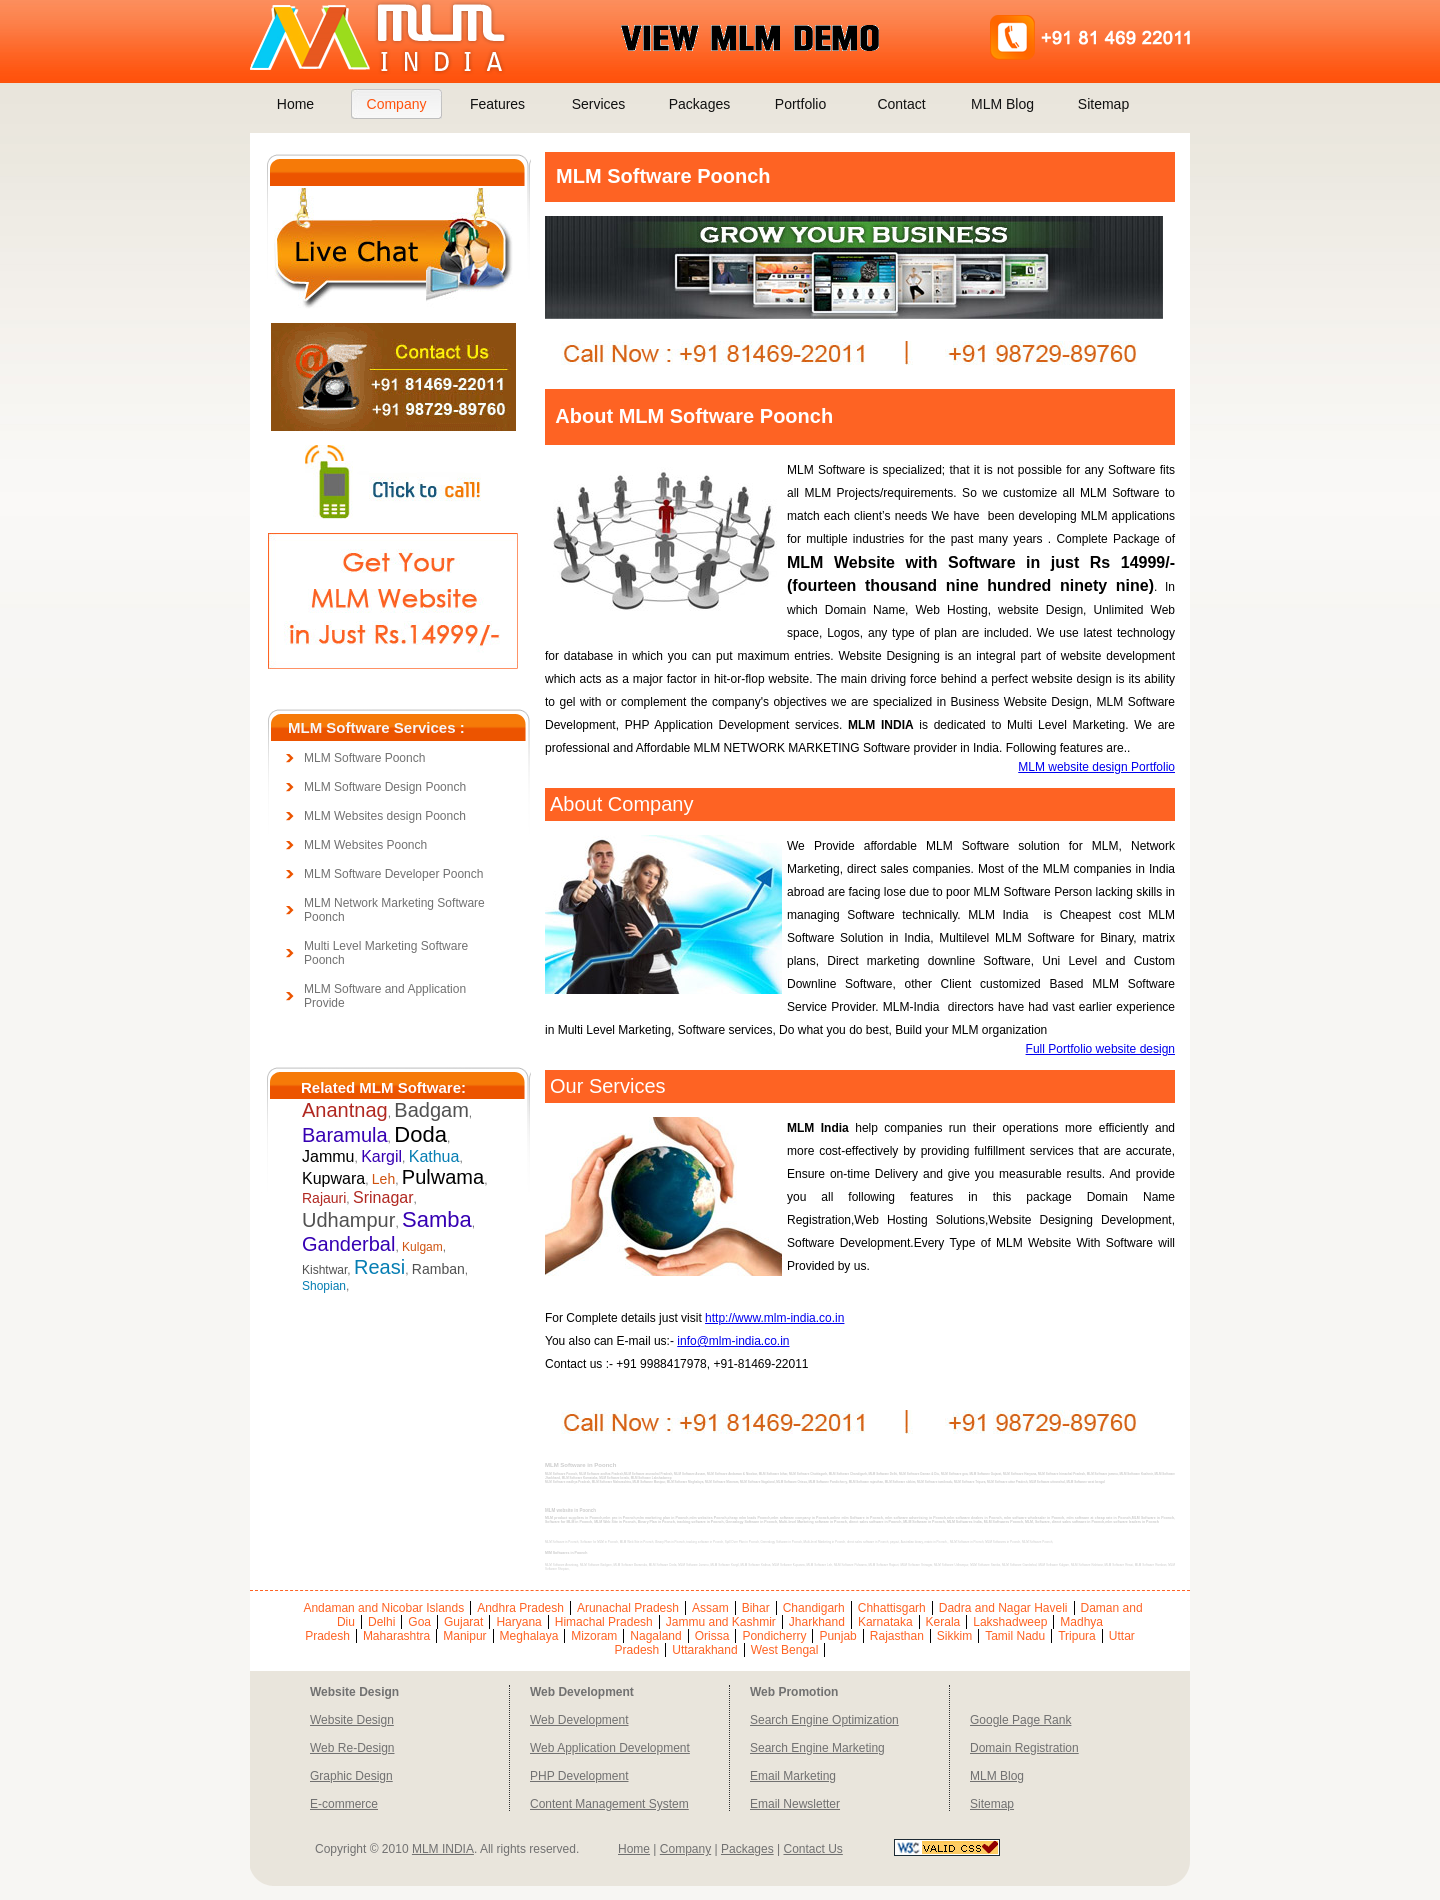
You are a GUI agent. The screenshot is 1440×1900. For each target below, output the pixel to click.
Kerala (943, 1622)
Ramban (438, 1269)
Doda (420, 1134)
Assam (710, 1608)
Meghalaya (529, 1636)
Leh (383, 1179)
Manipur (464, 1636)
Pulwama (443, 1177)
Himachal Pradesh (604, 1622)
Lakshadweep (1010, 1622)
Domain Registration (1024, 1748)
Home (295, 104)
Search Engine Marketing (817, 1748)
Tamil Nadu (1015, 1636)
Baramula (345, 1135)
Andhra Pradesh (520, 1608)
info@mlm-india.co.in (733, 1341)
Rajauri (324, 1198)
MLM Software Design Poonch (385, 787)
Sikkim (954, 1636)
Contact (901, 104)
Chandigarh (814, 1608)
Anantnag (345, 1110)
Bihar (756, 1608)
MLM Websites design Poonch (385, 816)
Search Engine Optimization (824, 1720)
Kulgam (422, 1247)
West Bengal (785, 1650)
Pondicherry (774, 1636)
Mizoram (594, 1636)
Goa (419, 1622)
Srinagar (383, 1197)
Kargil (381, 1156)
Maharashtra (396, 1636)
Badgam (431, 1110)
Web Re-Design (352, 1748)
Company (397, 104)
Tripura (1077, 1636)
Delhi (381, 1622)
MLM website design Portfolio (1096, 767)
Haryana (518, 1622)
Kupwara (333, 1178)
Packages (699, 104)
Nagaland (655, 1636)
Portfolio (800, 104)
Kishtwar (324, 1270)
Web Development (579, 1720)
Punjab (837, 1636)
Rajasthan (897, 1636)
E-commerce (344, 1804)
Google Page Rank (1020, 1720)
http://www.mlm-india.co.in (774, 1318)
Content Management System (609, 1804)
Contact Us (812, 1849)
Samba (437, 1219)
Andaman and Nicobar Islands (383, 1608)
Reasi (379, 1267)
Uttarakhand (704, 1650)
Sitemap (1103, 104)
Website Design (352, 1720)
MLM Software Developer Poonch (393, 874)
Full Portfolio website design (1100, 1049)
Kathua (434, 1156)
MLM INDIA (443, 1849)
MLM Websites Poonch (365, 845)
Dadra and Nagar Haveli (1003, 1608)
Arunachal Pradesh (628, 1608)
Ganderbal (348, 1244)
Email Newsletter (795, 1804)
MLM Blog (1002, 104)
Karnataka (885, 1622)
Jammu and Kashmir (721, 1622)
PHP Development (579, 1776)
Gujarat (463, 1622)
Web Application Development (610, 1748)
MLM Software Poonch (364, 758)
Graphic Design (351, 1776)
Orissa (712, 1636)
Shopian (324, 1286)
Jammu (328, 1156)
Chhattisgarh (892, 1608)
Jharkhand (817, 1622)
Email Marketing (793, 1776)
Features (497, 104)
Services (599, 104)
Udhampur (348, 1220)
